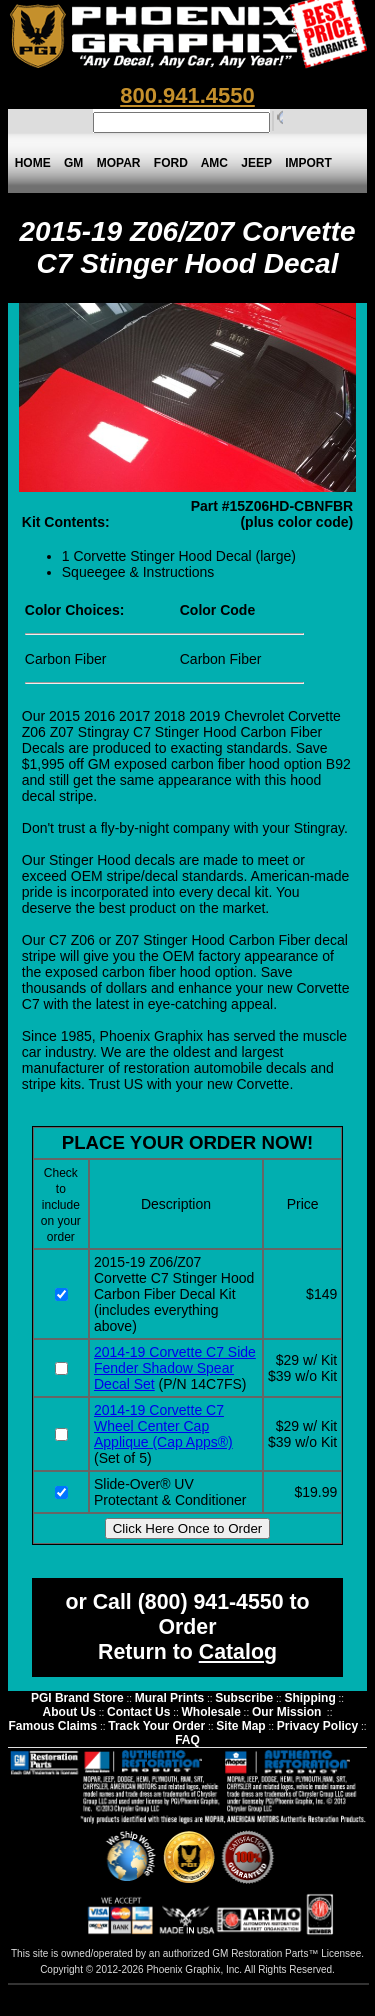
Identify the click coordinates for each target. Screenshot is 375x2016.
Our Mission (286, 1712)
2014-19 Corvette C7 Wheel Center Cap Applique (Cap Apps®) (163, 1426)
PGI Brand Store (77, 1698)
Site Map (240, 1726)
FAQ (187, 1740)
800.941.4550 (187, 95)
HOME (32, 163)
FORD (170, 163)
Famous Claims (52, 1726)
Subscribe (244, 1698)
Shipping (309, 1698)
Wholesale (210, 1712)
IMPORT (309, 163)
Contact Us (138, 1712)
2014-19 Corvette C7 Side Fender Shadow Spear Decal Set (175, 1368)
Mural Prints (169, 1698)
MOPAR (118, 163)
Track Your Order (156, 1726)
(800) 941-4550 (211, 1602)
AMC (214, 163)
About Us (69, 1712)
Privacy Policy (317, 1726)
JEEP (257, 163)
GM (73, 163)
